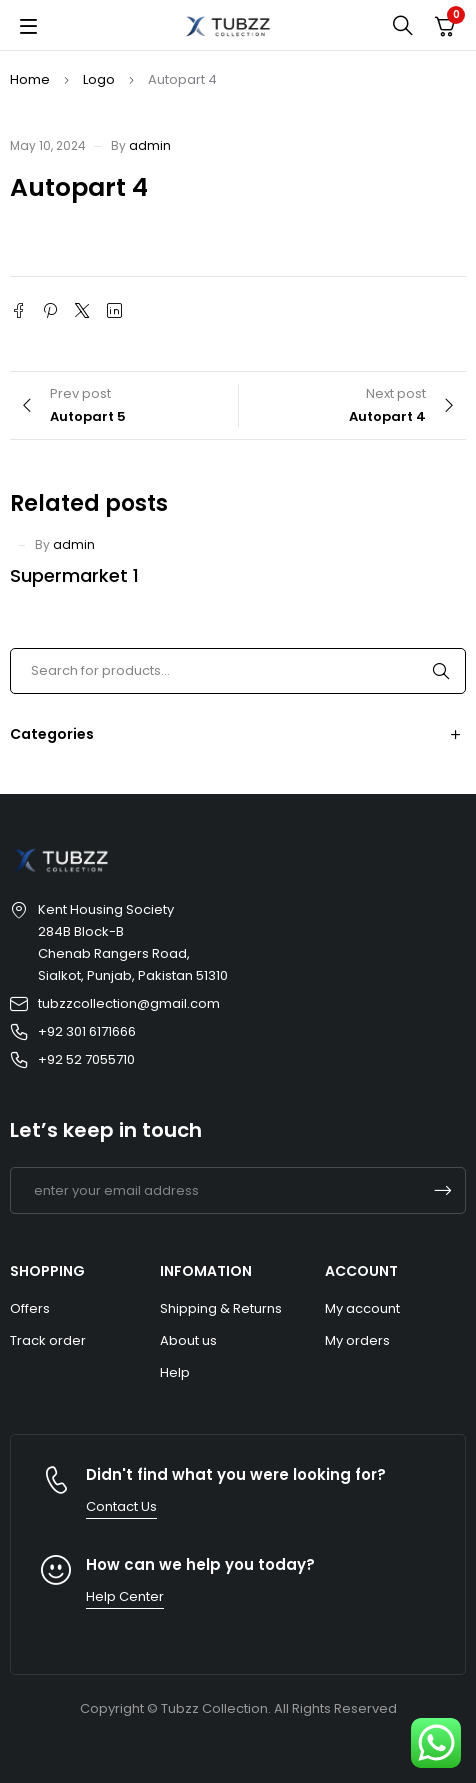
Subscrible (443, 1190)
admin (150, 145)
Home (30, 79)
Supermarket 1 (74, 575)
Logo (99, 79)
